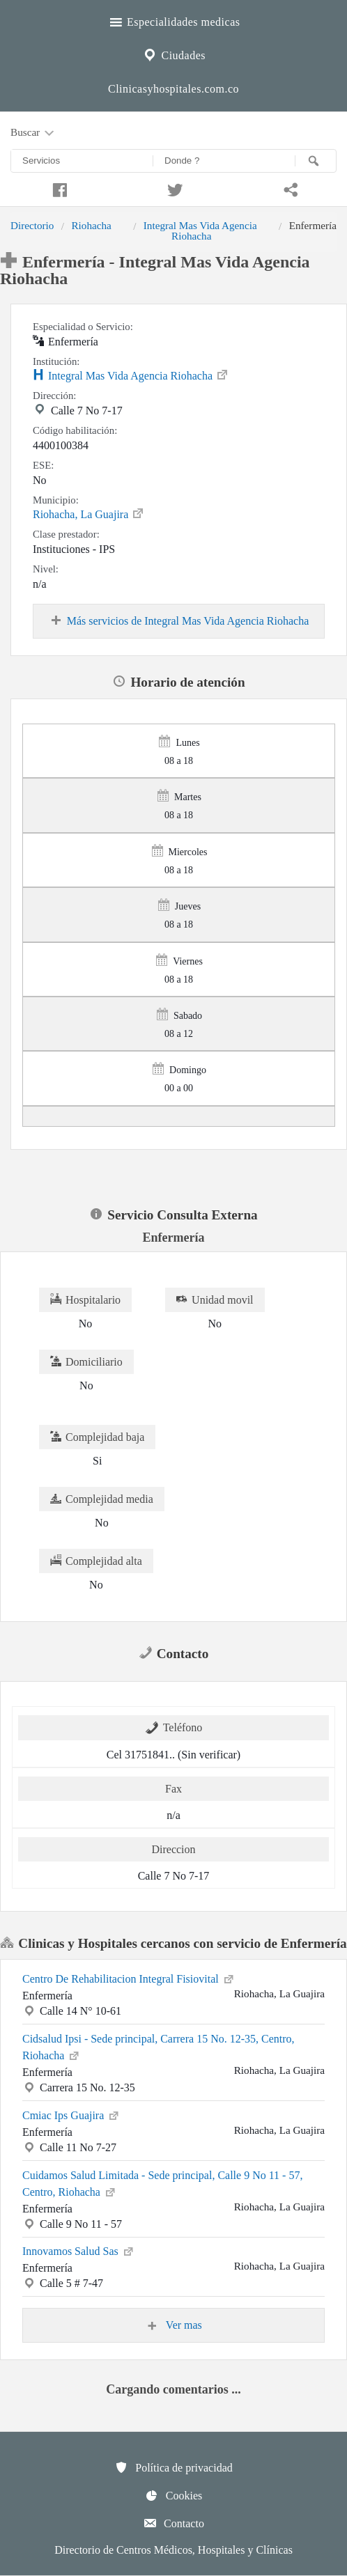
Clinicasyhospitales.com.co (173, 89)
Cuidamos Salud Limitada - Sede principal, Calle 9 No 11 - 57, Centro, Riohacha (162, 2183)
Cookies (173, 2495)
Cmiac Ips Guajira (71, 2114)
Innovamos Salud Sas (78, 2250)
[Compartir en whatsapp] (289, 188)
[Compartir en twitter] (173, 188)
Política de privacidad (173, 2467)
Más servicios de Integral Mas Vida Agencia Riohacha (179, 621)
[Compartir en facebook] (58, 188)
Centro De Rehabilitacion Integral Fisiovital (129, 1978)
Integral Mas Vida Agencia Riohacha (200, 230)
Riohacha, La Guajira (89, 513)
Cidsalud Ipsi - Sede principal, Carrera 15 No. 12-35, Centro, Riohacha (158, 2047)
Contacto (173, 2523)
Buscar (33, 133)
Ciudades (173, 53)
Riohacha (91, 225)
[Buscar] (315, 161)
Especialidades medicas (173, 20)
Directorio (32, 225)
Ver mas (173, 2325)
